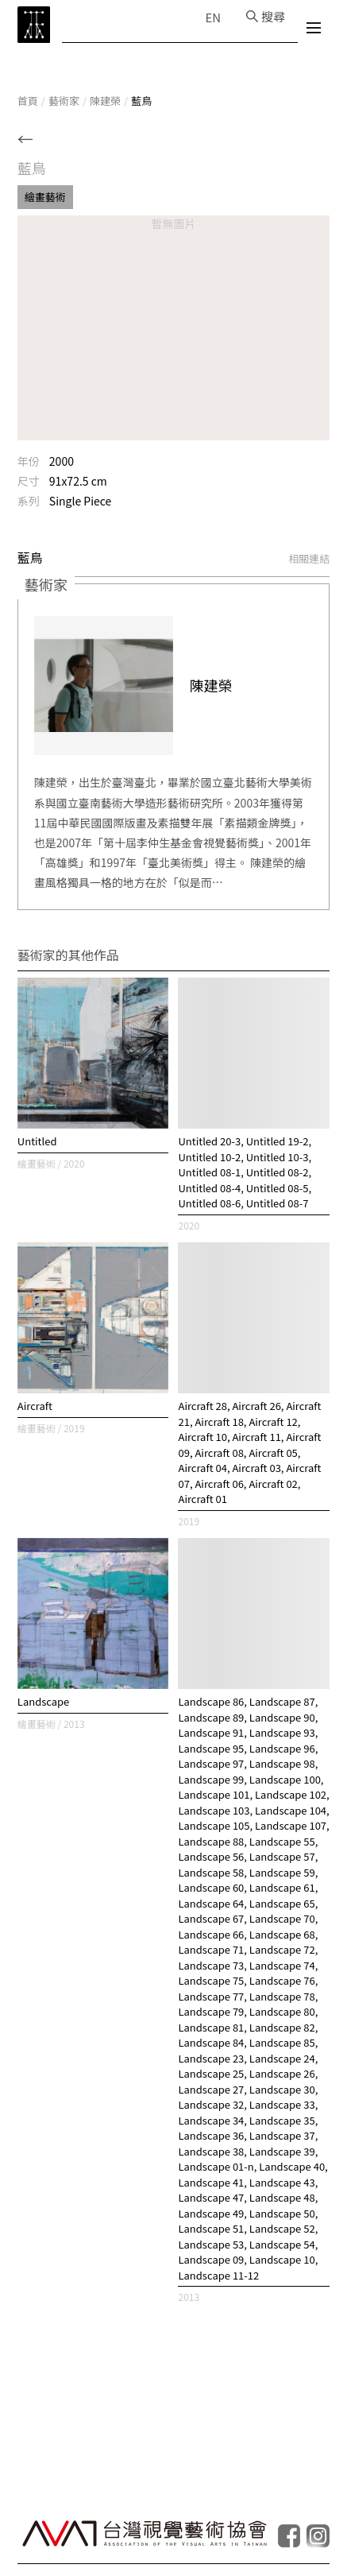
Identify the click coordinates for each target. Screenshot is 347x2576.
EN (213, 17)
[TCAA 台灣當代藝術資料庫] (33, 24)
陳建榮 (105, 100)
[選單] (314, 30)
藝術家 (63, 100)
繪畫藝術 (45, 196)
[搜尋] (265, 16)
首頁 (27, 100)
